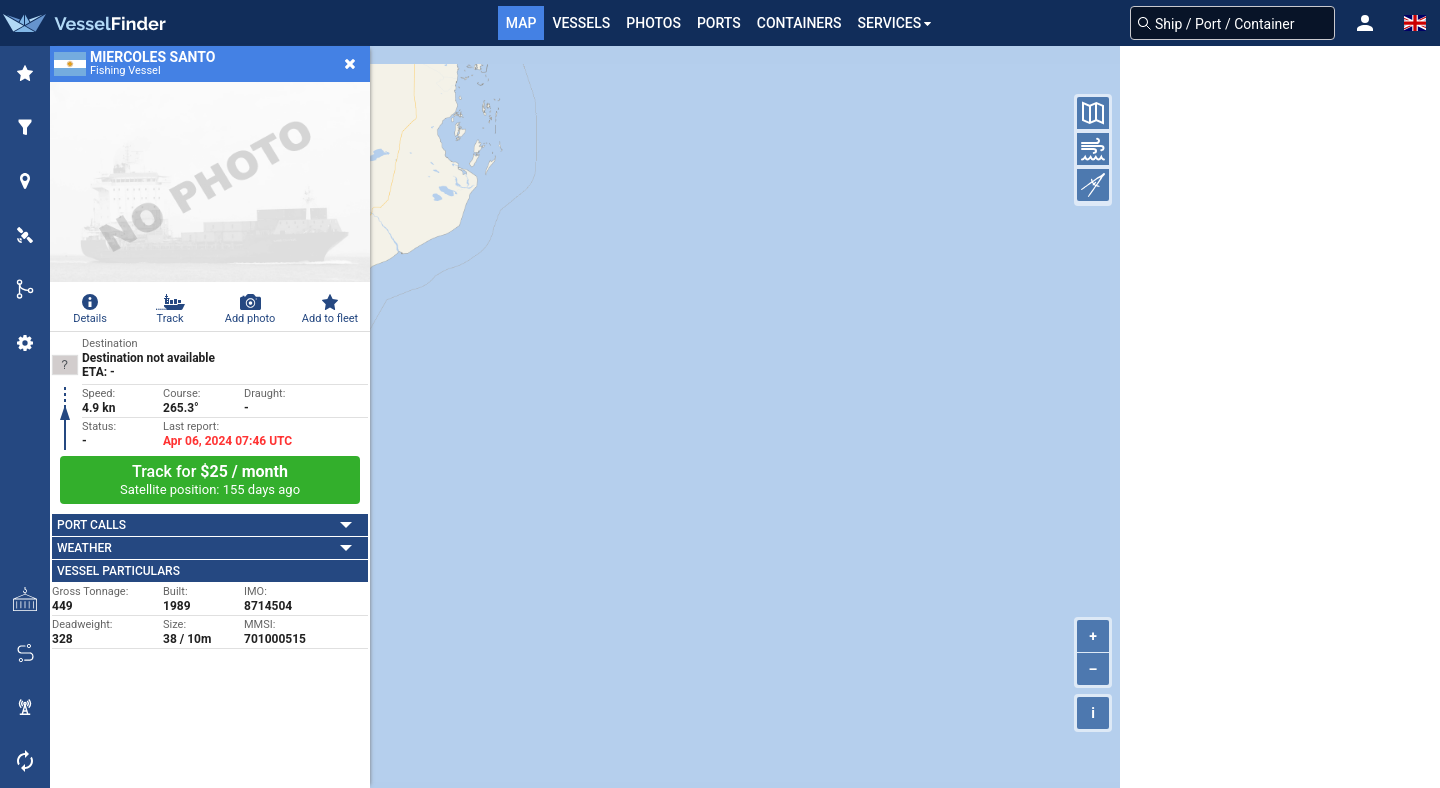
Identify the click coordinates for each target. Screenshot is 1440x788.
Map (521, 23)
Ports (719, 23)
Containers (799, 23)
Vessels (581, 23)
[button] (1365, 23)
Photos (653, 23)
